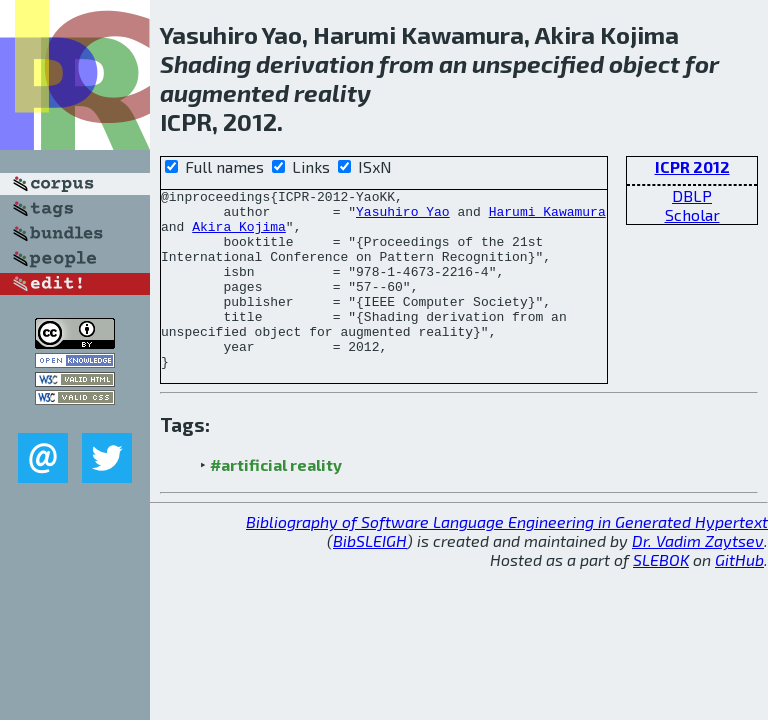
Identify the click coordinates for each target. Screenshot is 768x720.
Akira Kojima (239, 235)
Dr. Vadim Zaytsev (698, 576)
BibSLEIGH (370, 576)
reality (332, 92)
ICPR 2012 (692, 166)
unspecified (538, 63)
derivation (315, 63)
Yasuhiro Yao (403, 217)
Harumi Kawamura (547, 217)
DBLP (692, 195)
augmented (224, 92)
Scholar (692, 214)
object (644, 63)
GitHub (739, 595)
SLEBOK (661, 595)
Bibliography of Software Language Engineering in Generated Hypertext (507, 557)
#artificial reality (276, 500)
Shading (205, 63)
